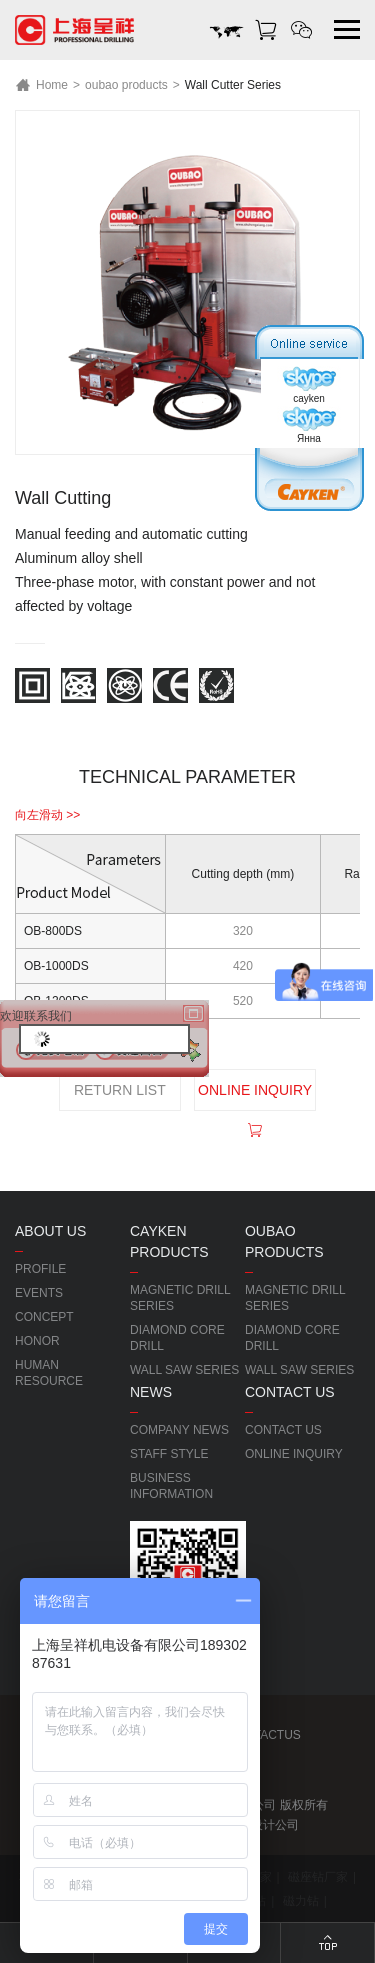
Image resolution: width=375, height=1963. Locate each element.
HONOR (37, 1341)
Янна (309, 425)
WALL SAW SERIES (184, 1370)
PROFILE (40, 1269)
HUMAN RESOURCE (49, 1373)
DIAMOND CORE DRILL (177, 1338)
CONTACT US (283, 1430)
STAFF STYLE (169, 1454)
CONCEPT (44, 1317)
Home (41, 85)
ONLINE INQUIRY (255, 1096)
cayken (309, 385)
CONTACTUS (262, 1735)
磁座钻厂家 (318, 1877)
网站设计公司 (263, 1825)
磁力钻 (301, 1901)
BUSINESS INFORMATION (171, 1486)
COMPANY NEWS (179, 1430)
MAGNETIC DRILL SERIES (180, 1298)
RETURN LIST (120, 1090)
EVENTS (39, 1293)
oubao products (126, 85)
